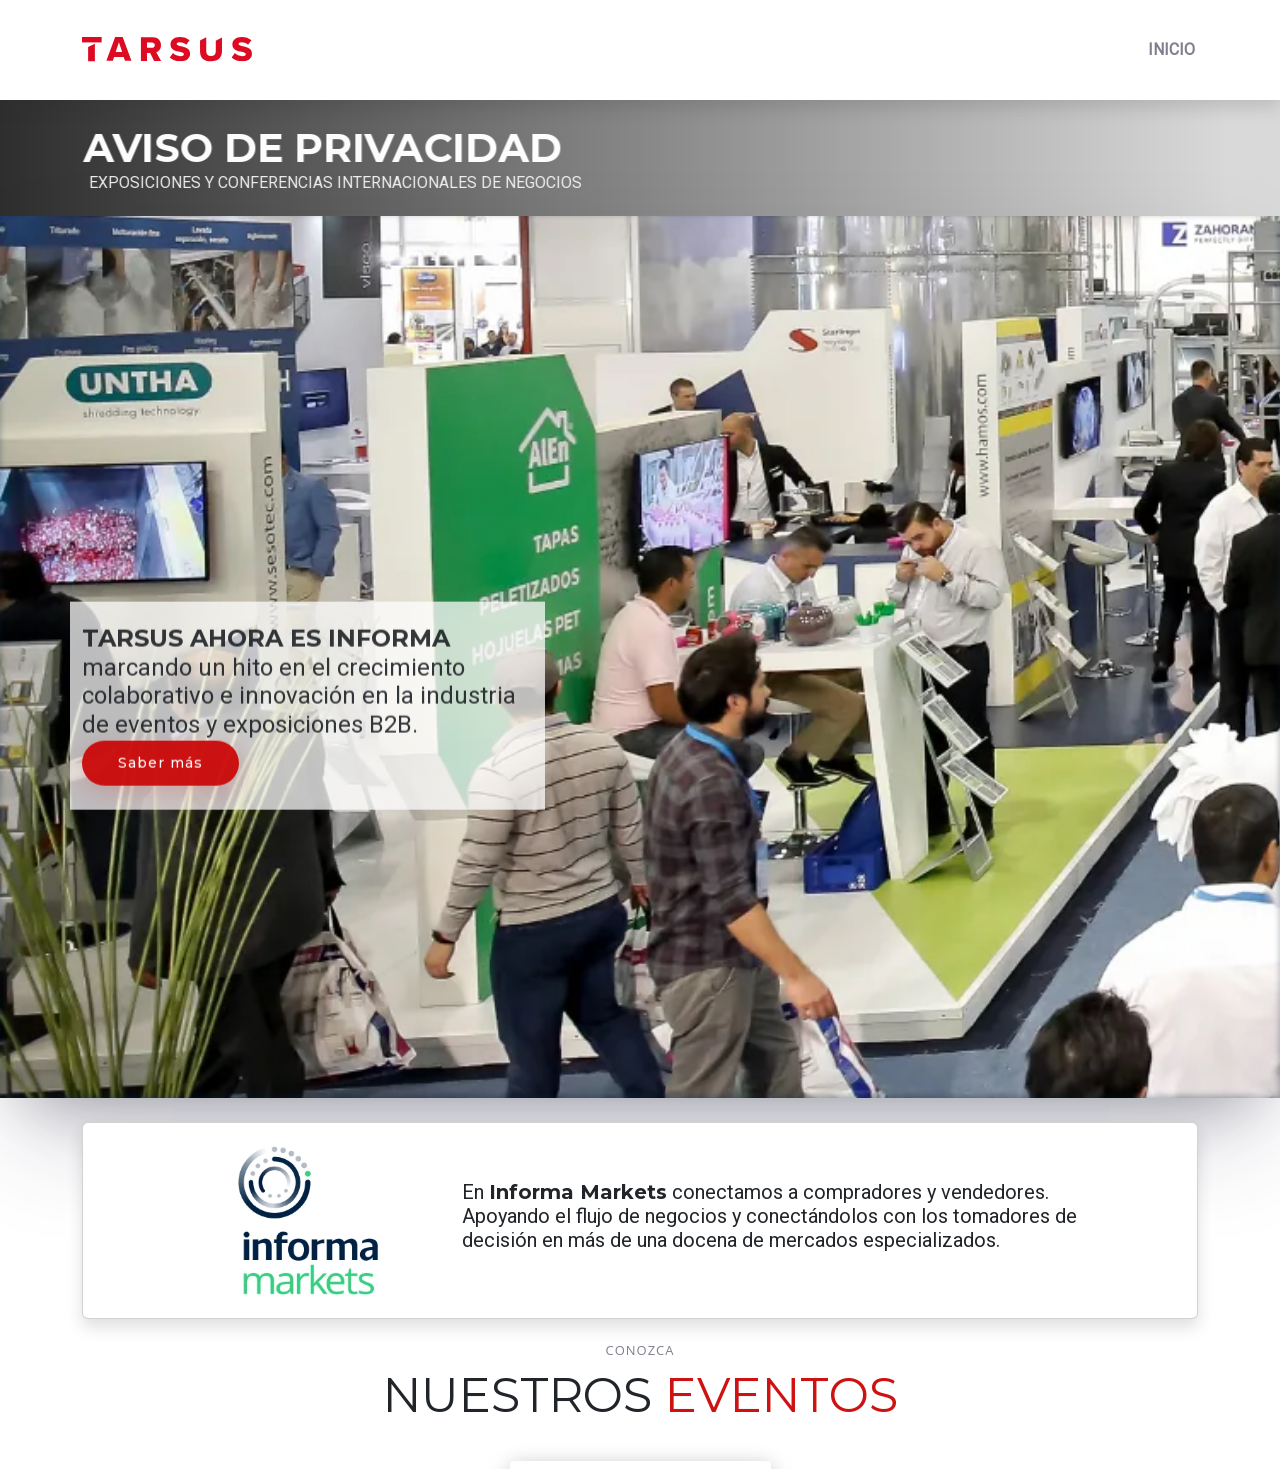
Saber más (160, 749)
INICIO (1171, 49)
